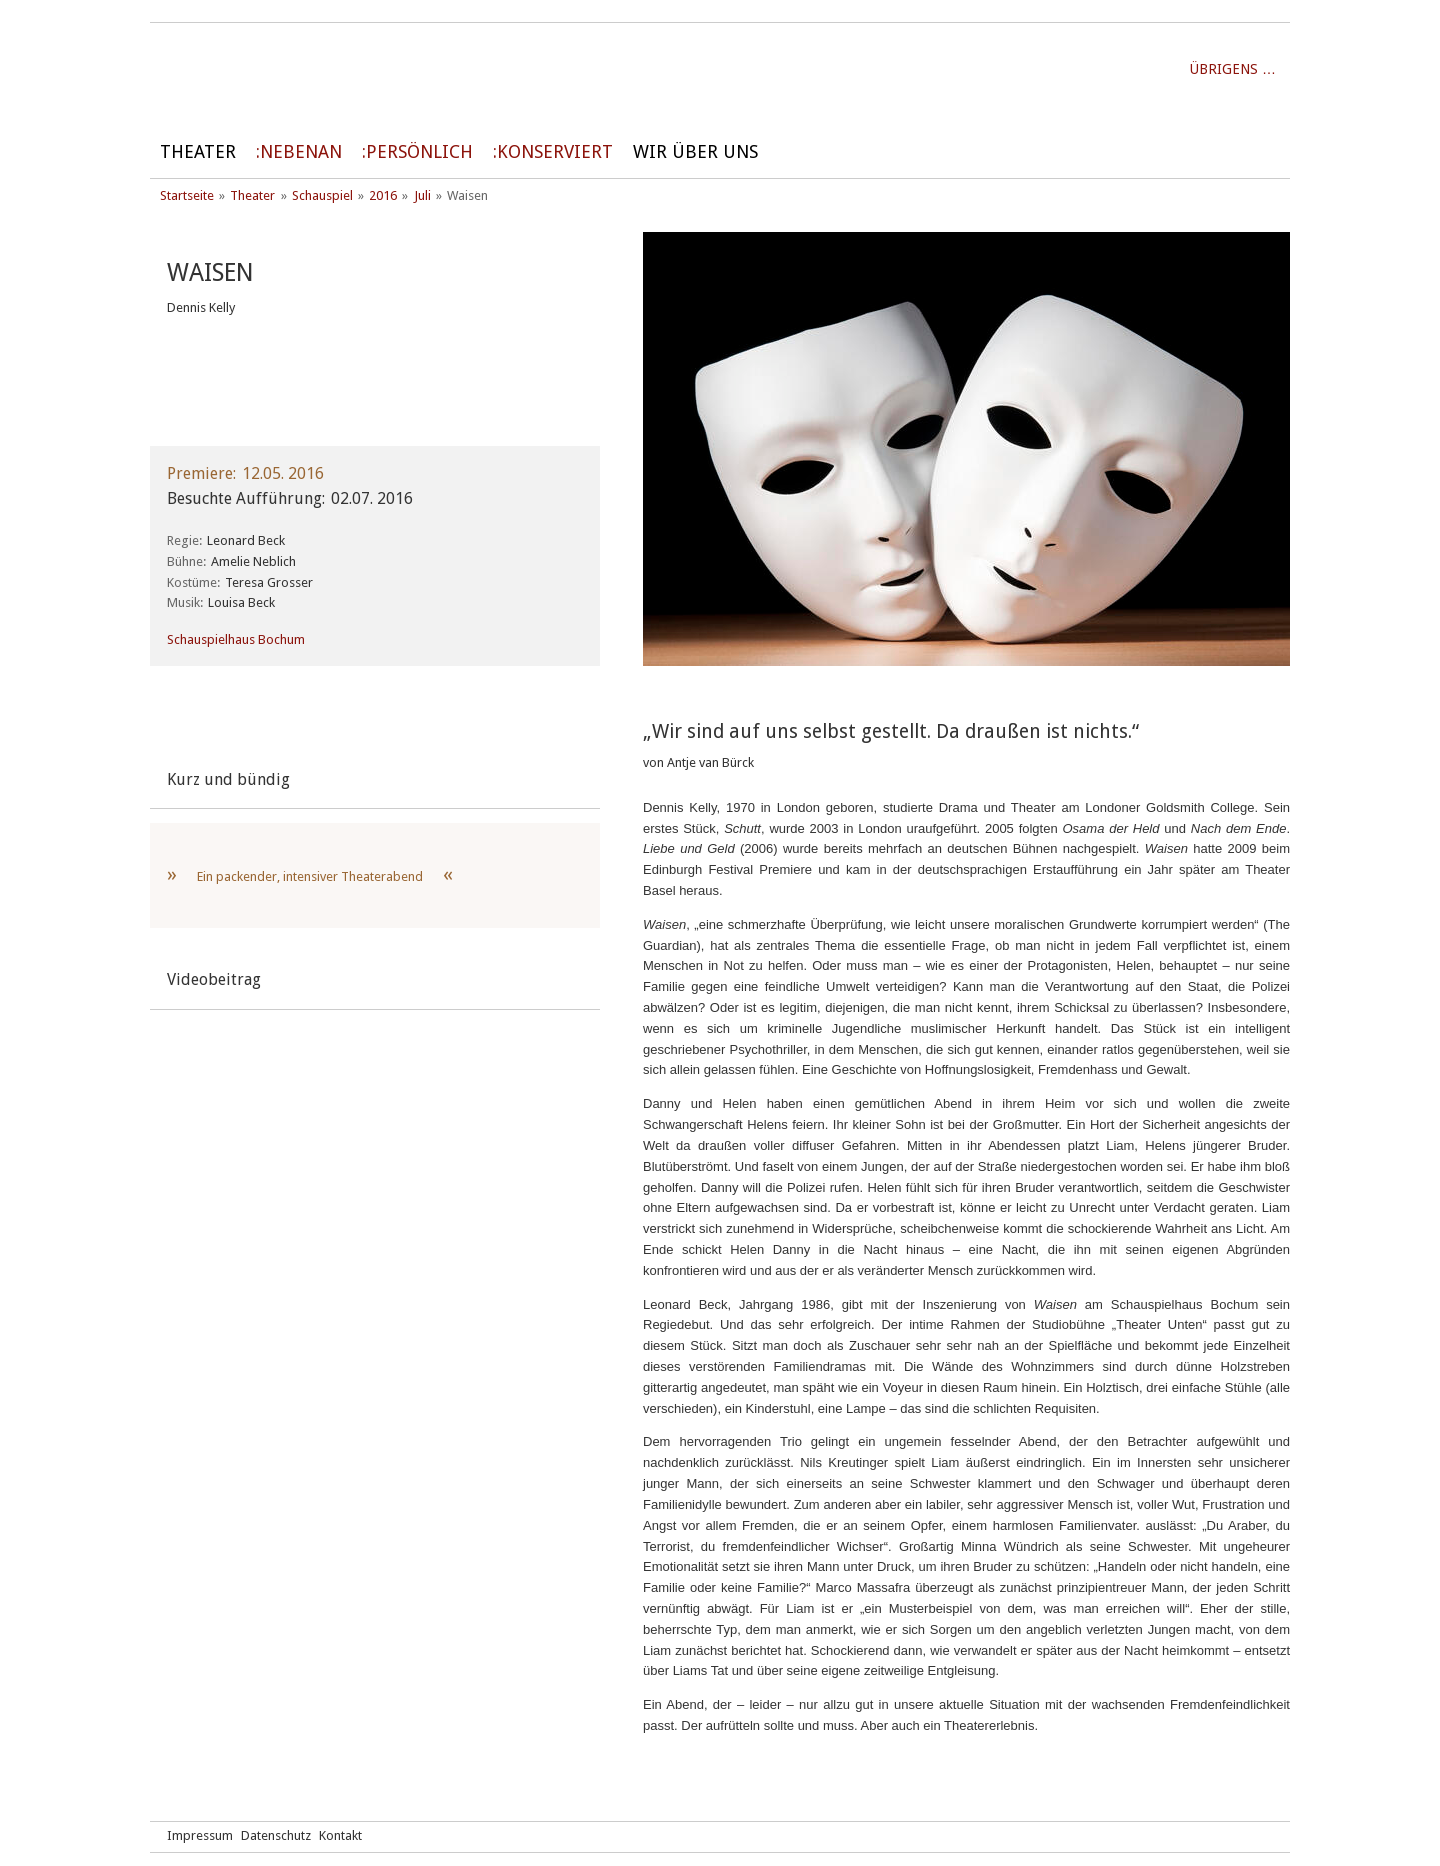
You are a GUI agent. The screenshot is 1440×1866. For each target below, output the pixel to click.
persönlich (419, 151)
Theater (198, 151)
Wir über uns (695, 151)
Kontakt (340, 1835)
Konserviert (555, 151)
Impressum (200, 1835)
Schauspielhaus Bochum (236, 639)
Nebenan (301, 151)
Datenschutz (276, 1835)
